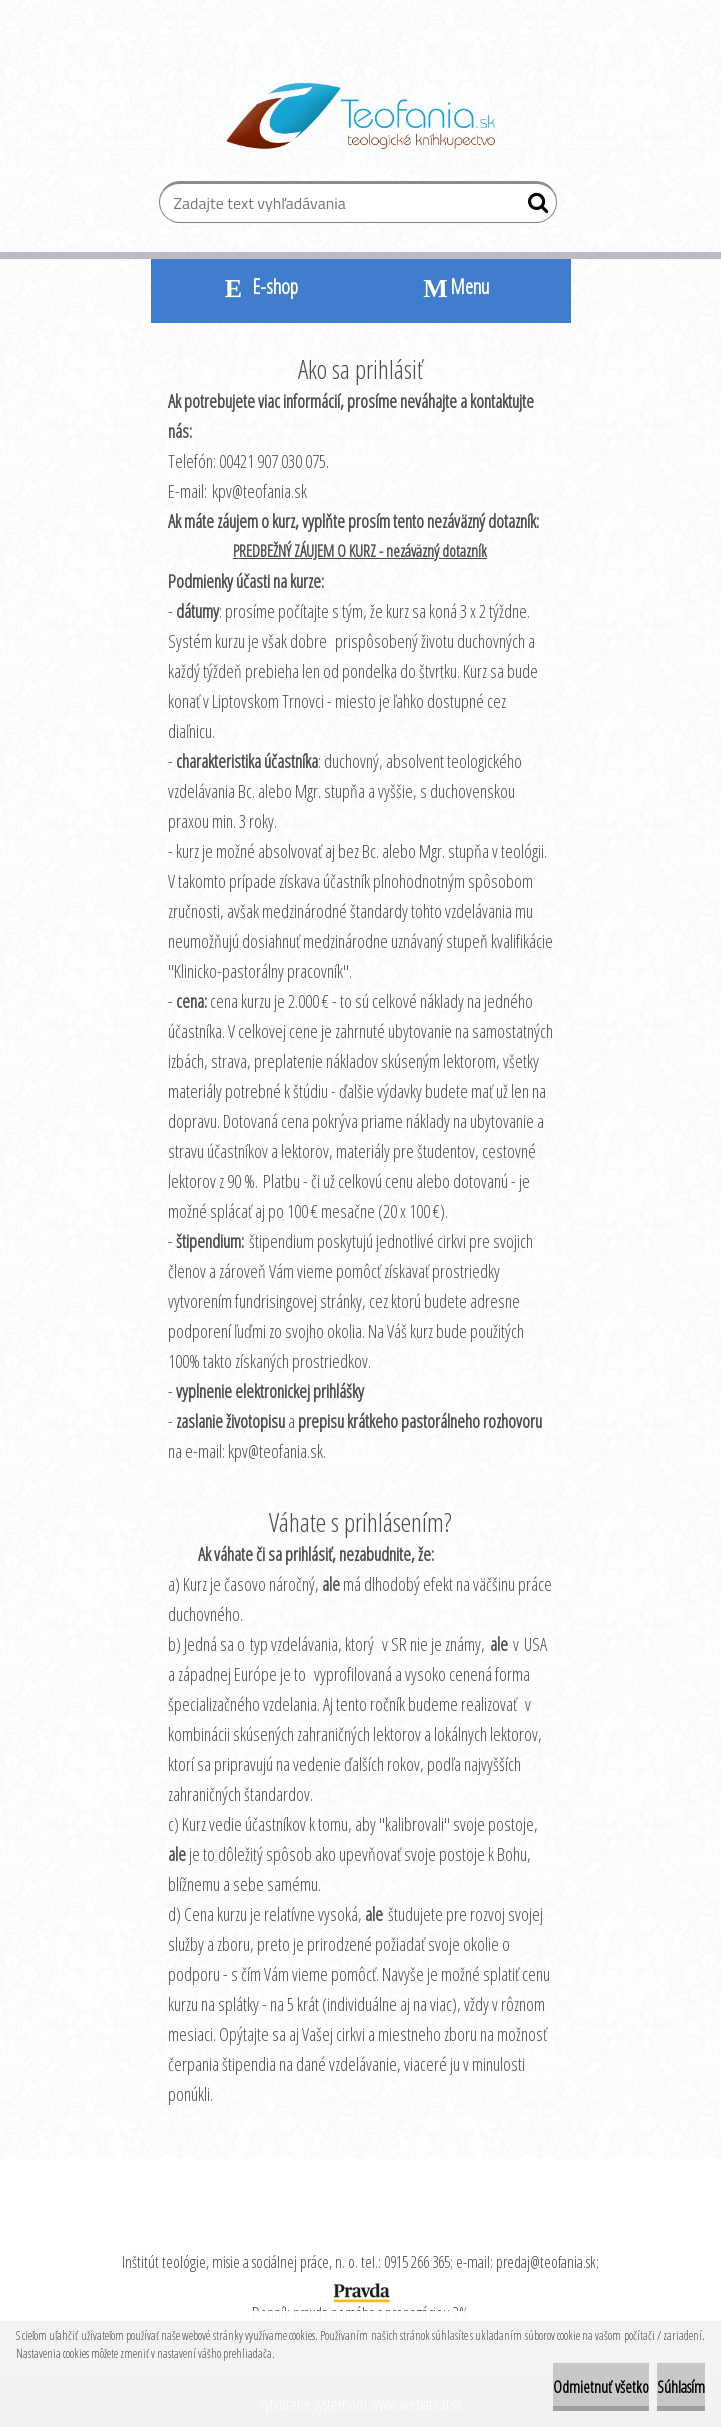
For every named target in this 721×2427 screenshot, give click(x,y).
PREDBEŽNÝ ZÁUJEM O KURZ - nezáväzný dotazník (360, 551)
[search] (533, 207)
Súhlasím (681, 2387)
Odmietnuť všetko (601, 2387)
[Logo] (360, 116)
